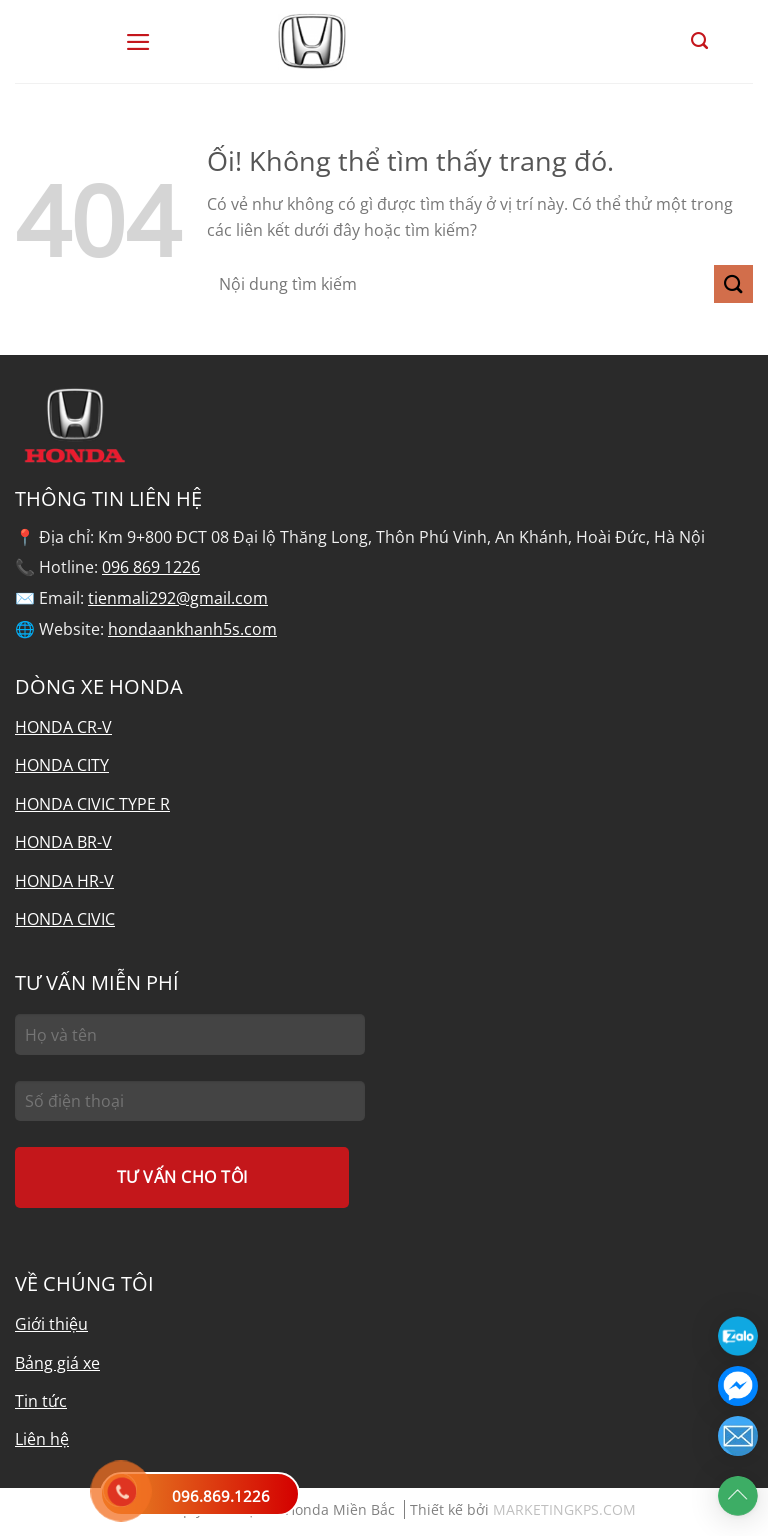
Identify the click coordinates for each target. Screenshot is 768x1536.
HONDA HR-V (64, 881)
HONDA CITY (62, 765)
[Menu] (138, 42)
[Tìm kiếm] (699, 41)
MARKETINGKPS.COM (564, 1509)
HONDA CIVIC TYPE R (92, 804)
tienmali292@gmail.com (178, 598)
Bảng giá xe (57, 1363)
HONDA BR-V (63, 842)
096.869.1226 (221, 1496)
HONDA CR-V (63, 727)
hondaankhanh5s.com (192, 629)
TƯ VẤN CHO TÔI (182, 1177)
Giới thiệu (51, 1324)
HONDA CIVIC (65, 919)
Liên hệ (42, 1439)
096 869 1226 (151, 567)
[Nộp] (733, 284)
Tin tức (41, 1401)
